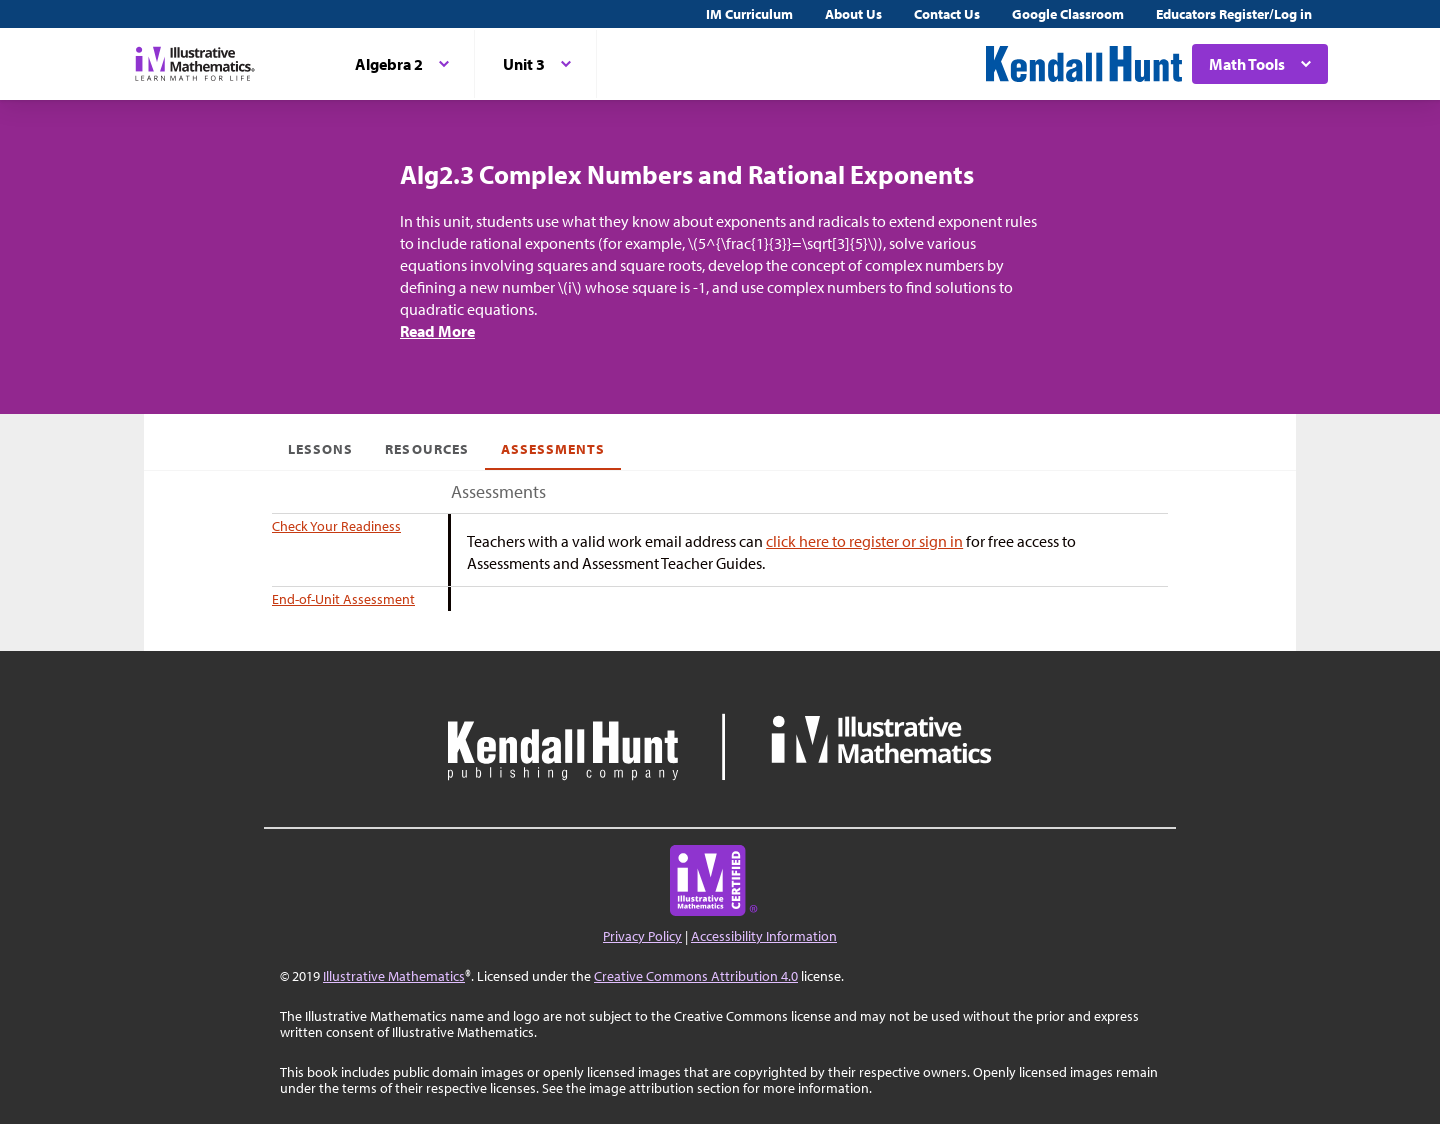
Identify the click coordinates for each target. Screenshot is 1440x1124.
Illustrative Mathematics (394, 976)
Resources (426, 449)
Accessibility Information (764, 936)
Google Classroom (1068, 14)
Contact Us (947, 14)
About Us (853, 14)
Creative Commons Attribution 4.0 (696, 976)
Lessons (320, 449)
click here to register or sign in (864, 541)
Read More (437, 331)
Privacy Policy (642, 936)
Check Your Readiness (336, 526)
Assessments (553, 449)
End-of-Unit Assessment (343, 599)
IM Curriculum (749, 14)
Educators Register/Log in (1234, 14)
